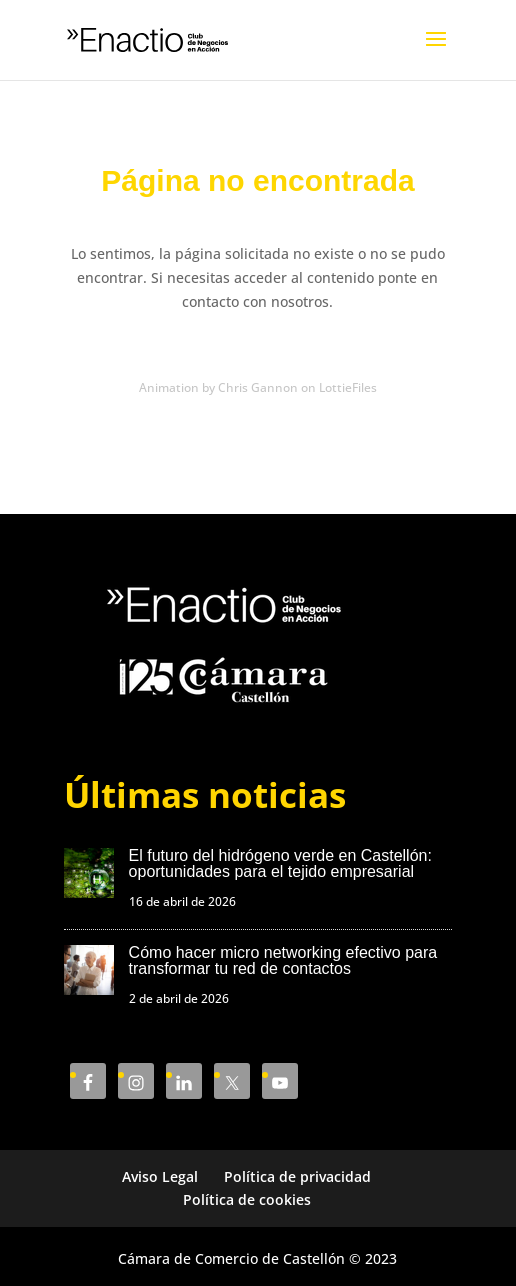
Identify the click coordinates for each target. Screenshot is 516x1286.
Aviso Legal (160, 1176)
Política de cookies (247, 1199)
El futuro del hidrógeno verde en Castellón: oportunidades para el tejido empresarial (280, 863)
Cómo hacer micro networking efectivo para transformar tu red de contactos (283, 960)
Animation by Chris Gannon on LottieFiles (258, 387)
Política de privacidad (297, 1176)
